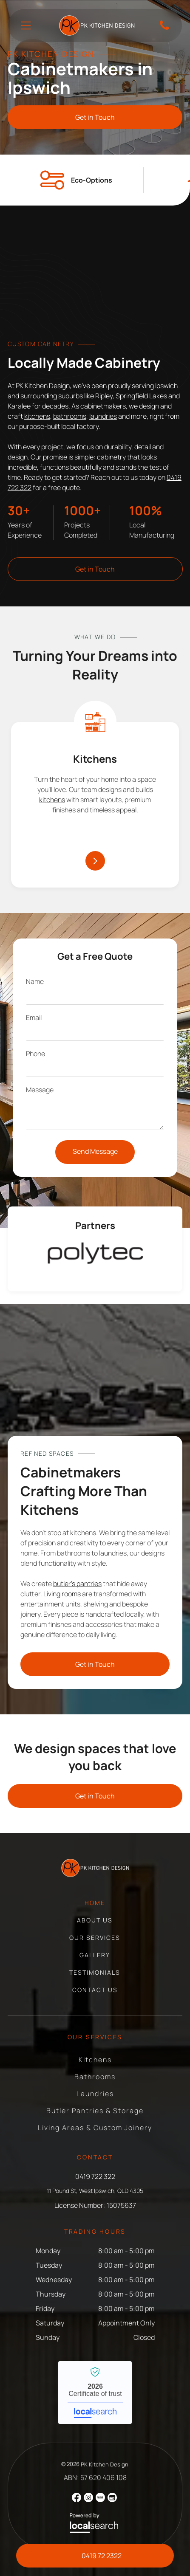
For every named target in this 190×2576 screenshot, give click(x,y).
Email (34, 1017)
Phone (35, 1053)
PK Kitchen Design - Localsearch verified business (95, 2392)
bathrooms (69, 416)
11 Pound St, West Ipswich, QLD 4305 (95, 2191)
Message (40, 1089)
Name (35, 981)
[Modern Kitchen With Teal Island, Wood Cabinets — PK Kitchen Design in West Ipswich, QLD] (95, 1376)
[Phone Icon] (164, 29)
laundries (103, 416)
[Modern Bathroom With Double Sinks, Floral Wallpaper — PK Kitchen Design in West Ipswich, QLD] (95, 277)
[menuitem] (94, 1907)
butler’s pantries (77, 1583)
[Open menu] (26, 25)
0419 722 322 (95, 2176)
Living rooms (62, 1593)
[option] (95, 1253)
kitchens (37, 416)
